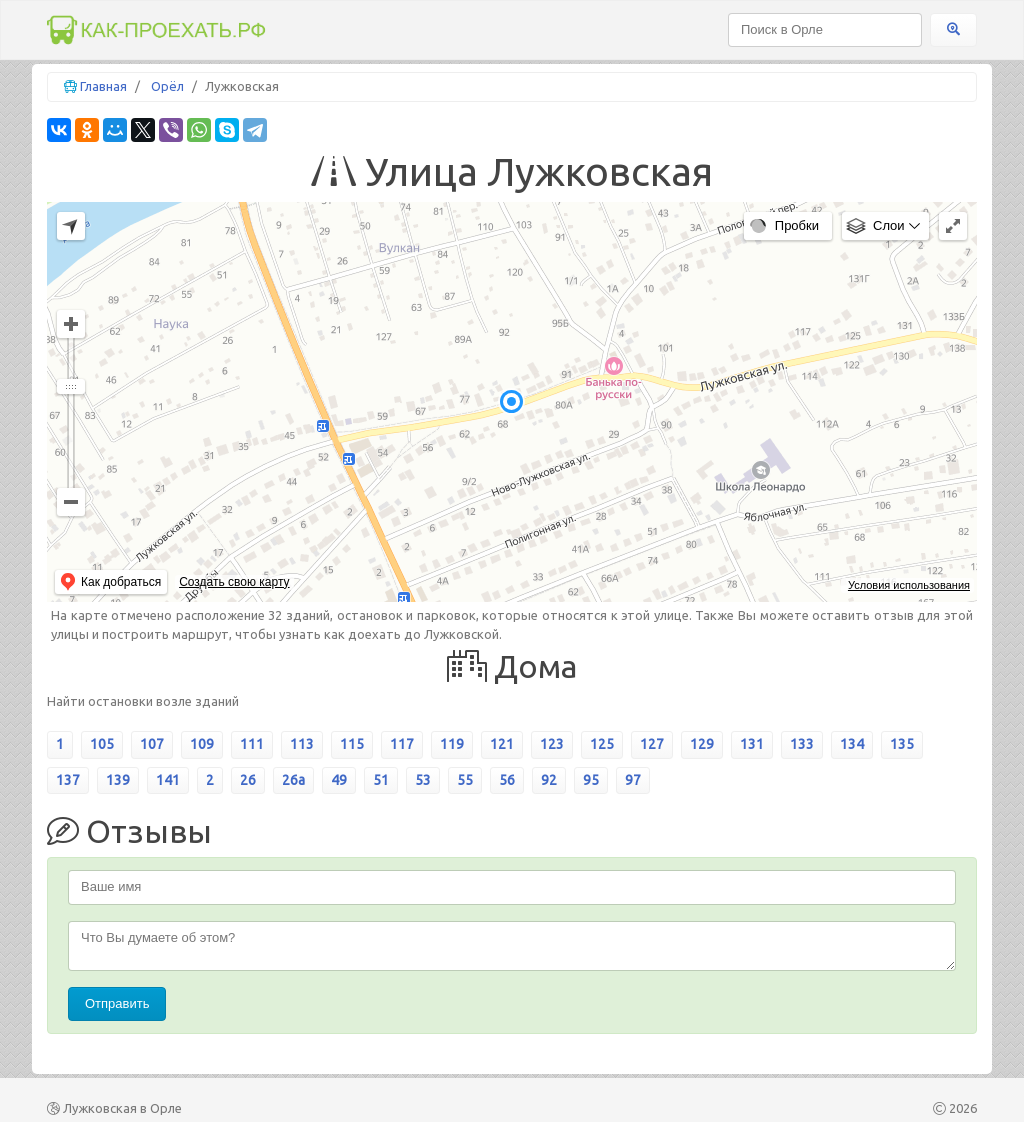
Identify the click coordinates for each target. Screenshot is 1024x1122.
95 (591, 780)
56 (507, 780)
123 (552, 744)
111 (252, 744)
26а (293, 780)
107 (152, 744)
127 (652, 744)
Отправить (117, 1003)
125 (602, 744)
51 (381, 780)
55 (465, 780)
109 (202, 744)
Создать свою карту (234, 582)
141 (168, 780)
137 (68, 780)
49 (339, 780)
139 (118, 780)
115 (352, 744)
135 (902, 744)
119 (452, 744)
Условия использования (909, 585)
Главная (103, 86)
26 (248, 780)
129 (702, 744)
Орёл (167, 86)
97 (633, 780)
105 (102, 744)
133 (802, 744)
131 (752, 744)
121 (502, 744)
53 (423, 780)
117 (402, 744)
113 (302, 744)
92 (549, 780)
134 (852, 744)
